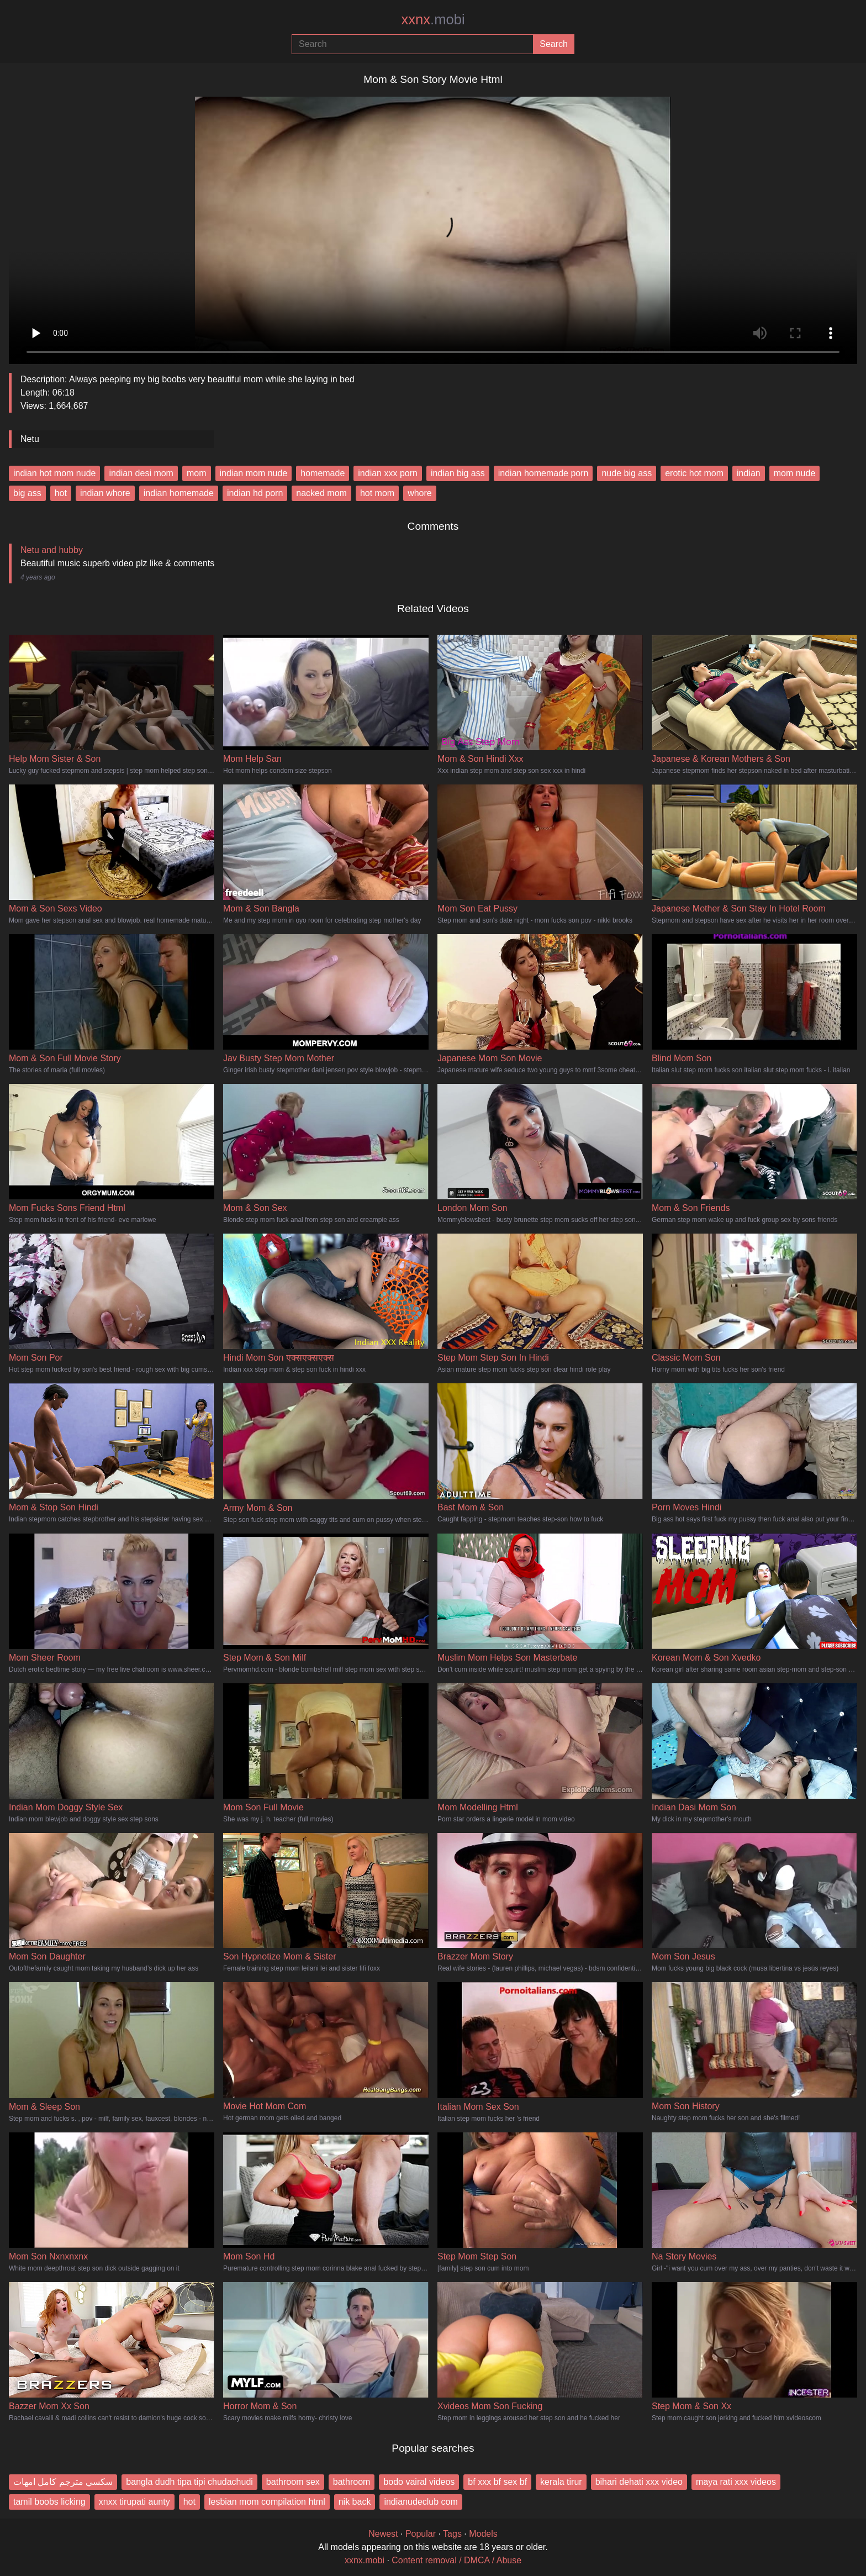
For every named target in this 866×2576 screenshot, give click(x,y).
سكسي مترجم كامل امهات (63, 2482)
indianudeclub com (420, 2501)
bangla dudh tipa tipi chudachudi (189, 2482)
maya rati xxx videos (736, 2482)
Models (483, 2533)
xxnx (432, 19)
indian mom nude (254, 473)
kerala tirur (561, 2482)
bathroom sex (293, 2482)
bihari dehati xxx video (639, 2482)
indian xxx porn (388, 473)
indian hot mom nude (54, 473)
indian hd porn (255, 493)
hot (61, 493)
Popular (420, 2533)
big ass (27, 493)
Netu (29, 439)
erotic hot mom (694, 473)
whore (420, 493)
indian (749, 473)
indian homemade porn (543, 473)
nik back (355, 2501)
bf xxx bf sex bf (497, 2482)
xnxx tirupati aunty (134, 2501)
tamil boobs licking (49, 2501)
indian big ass (458, 473)
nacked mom (321, 493)
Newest (383, 2533)
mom (197, 473)
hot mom (377, 493)
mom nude (795, 473)
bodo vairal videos (419, 2482)
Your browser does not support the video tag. (433, 226)
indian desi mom (141, 473)
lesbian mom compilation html (267, 2501)
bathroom (352, 2482)
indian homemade (179, 493)
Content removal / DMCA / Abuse (456, 2560)
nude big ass (626, 473)
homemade (322, 473)
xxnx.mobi (364, 2560)
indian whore (105, 493)
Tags (452, 2533)
